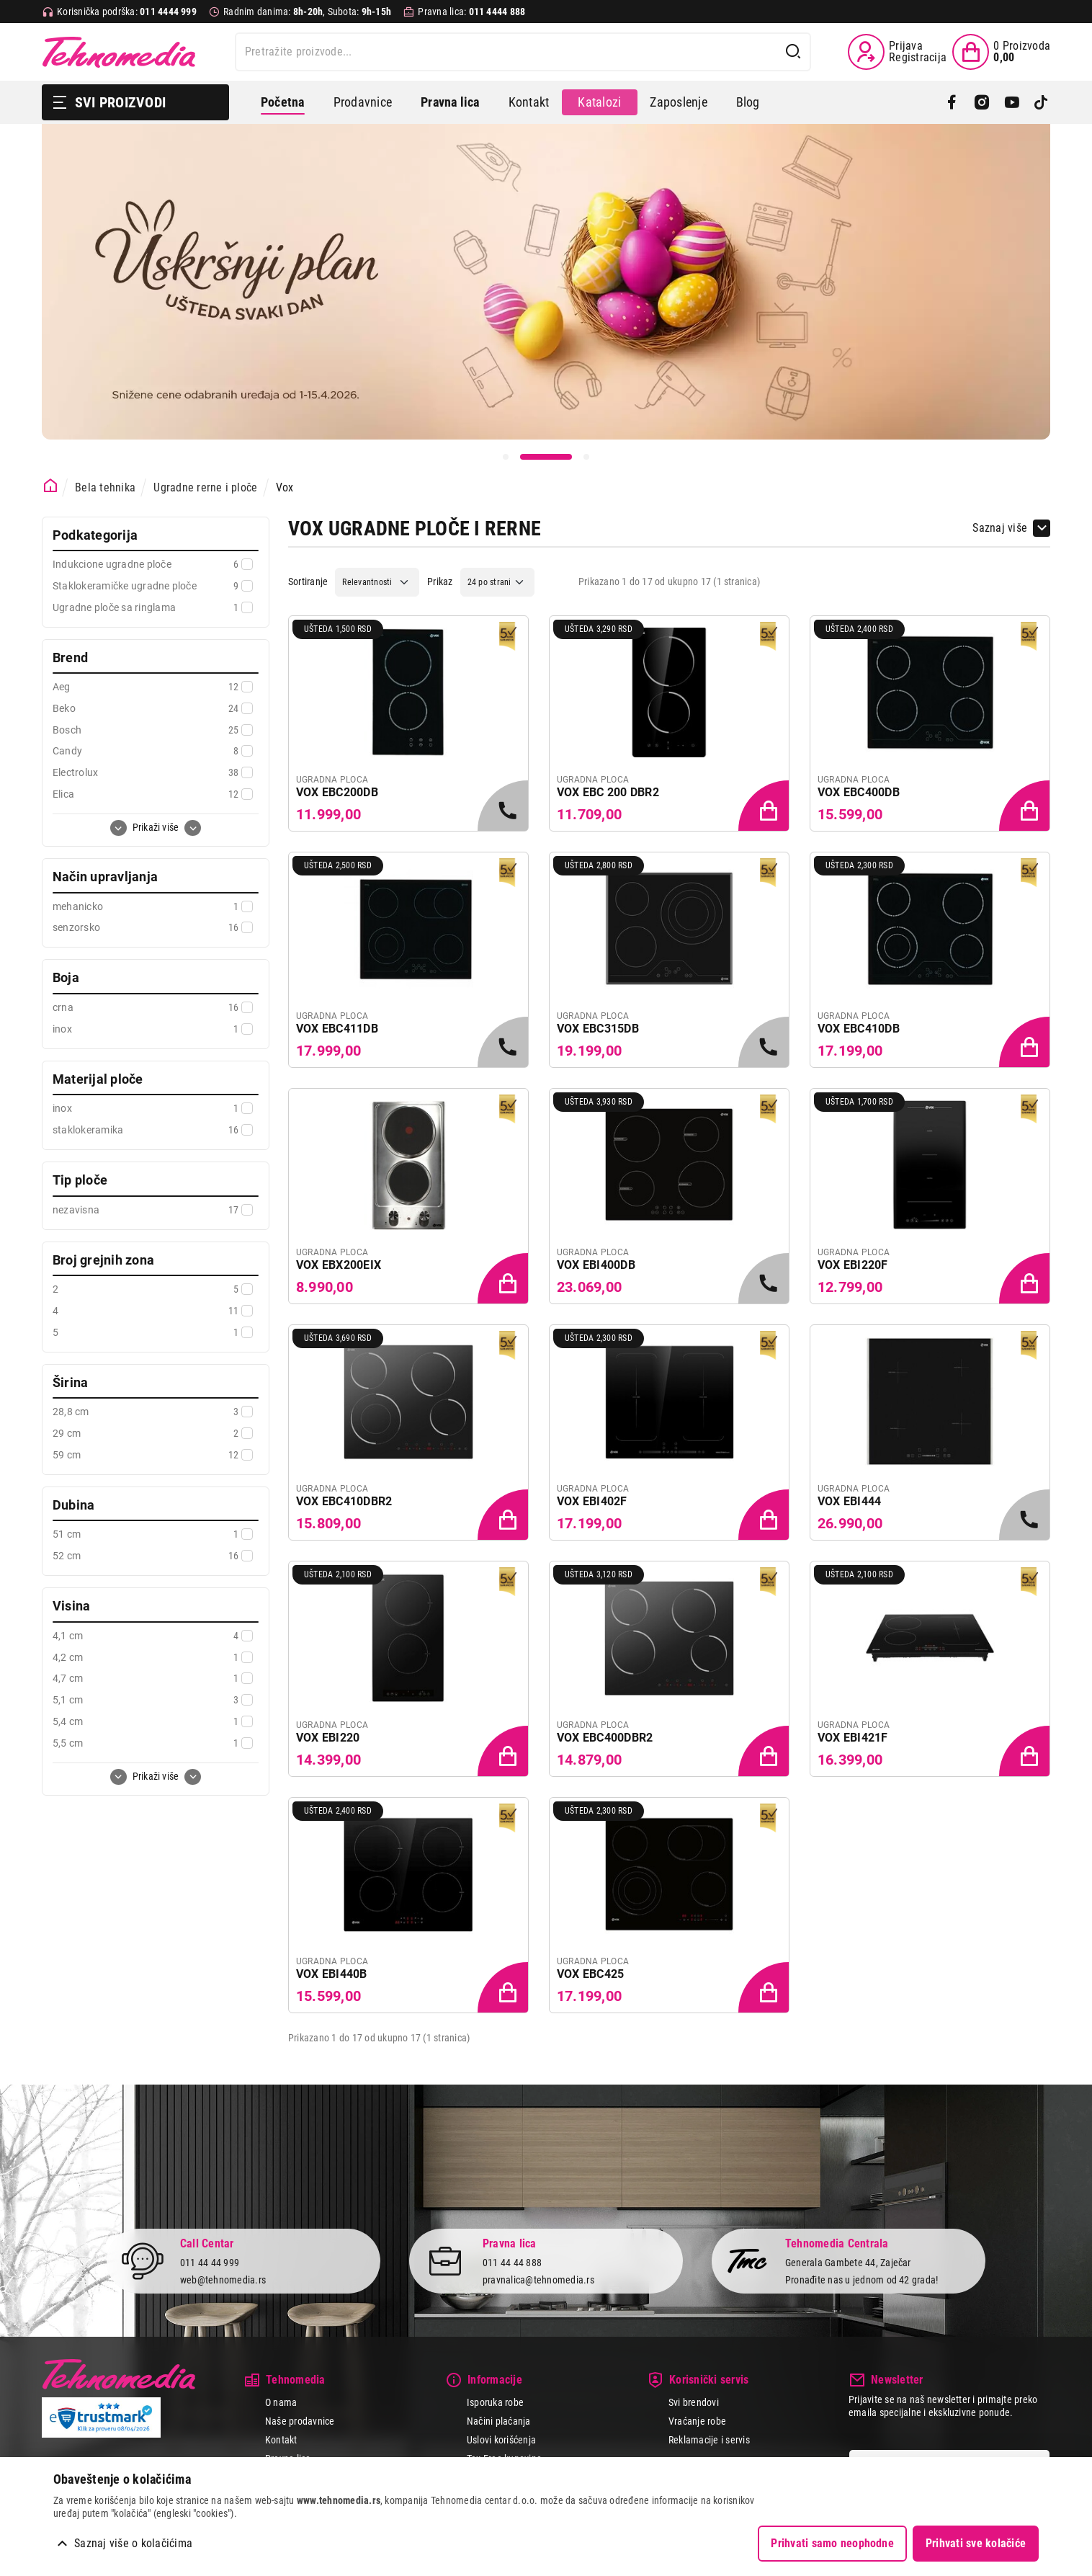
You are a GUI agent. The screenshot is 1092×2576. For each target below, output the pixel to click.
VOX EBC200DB (337, 792)
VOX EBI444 (849, 1501)
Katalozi (599, 102)
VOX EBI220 (327, 1737)
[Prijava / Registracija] (897, 52)
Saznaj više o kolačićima (133, 2543)
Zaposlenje (678, 102)
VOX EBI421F (853, 1737)
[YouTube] (1012, 102)
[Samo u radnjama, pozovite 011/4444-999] (504, 807)
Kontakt (529, 102)
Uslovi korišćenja (501, 2440)
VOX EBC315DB (598, 1028)
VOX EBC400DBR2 (605, 1737)
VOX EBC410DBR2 (344, 1501)
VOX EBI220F (853, 1265)
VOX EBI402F (592, 1501)
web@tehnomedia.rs (223, 2280)
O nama (281, 2402)
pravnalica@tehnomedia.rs (538, 2280)
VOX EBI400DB (596, 1265)
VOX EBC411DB (337, 1028)
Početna (283, 102)
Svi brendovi (693, 2402)
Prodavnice (363, 102)
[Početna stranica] (51, 486)
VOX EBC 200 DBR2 (608, 792)
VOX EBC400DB (859, 792)
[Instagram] (981, 102)
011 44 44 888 (512, 2262)
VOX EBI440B (331, 1974)
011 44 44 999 (209, 2262)
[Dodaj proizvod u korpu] (765, 807)
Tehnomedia (119, 52)
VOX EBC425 (590, 1974)
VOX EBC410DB (859, 1028)
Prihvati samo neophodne (832, 2543)
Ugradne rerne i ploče (205, 487)
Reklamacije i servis (709, 2440)
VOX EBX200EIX (338, 1265)
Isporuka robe (495, 2402)
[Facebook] (952, 102)
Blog (748, 102)
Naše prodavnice (300, 2421)
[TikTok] (1041, 102)
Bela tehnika (105, 487)
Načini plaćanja (499, 2421)
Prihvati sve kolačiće (976, 2543)
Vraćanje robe (697, 2421)
